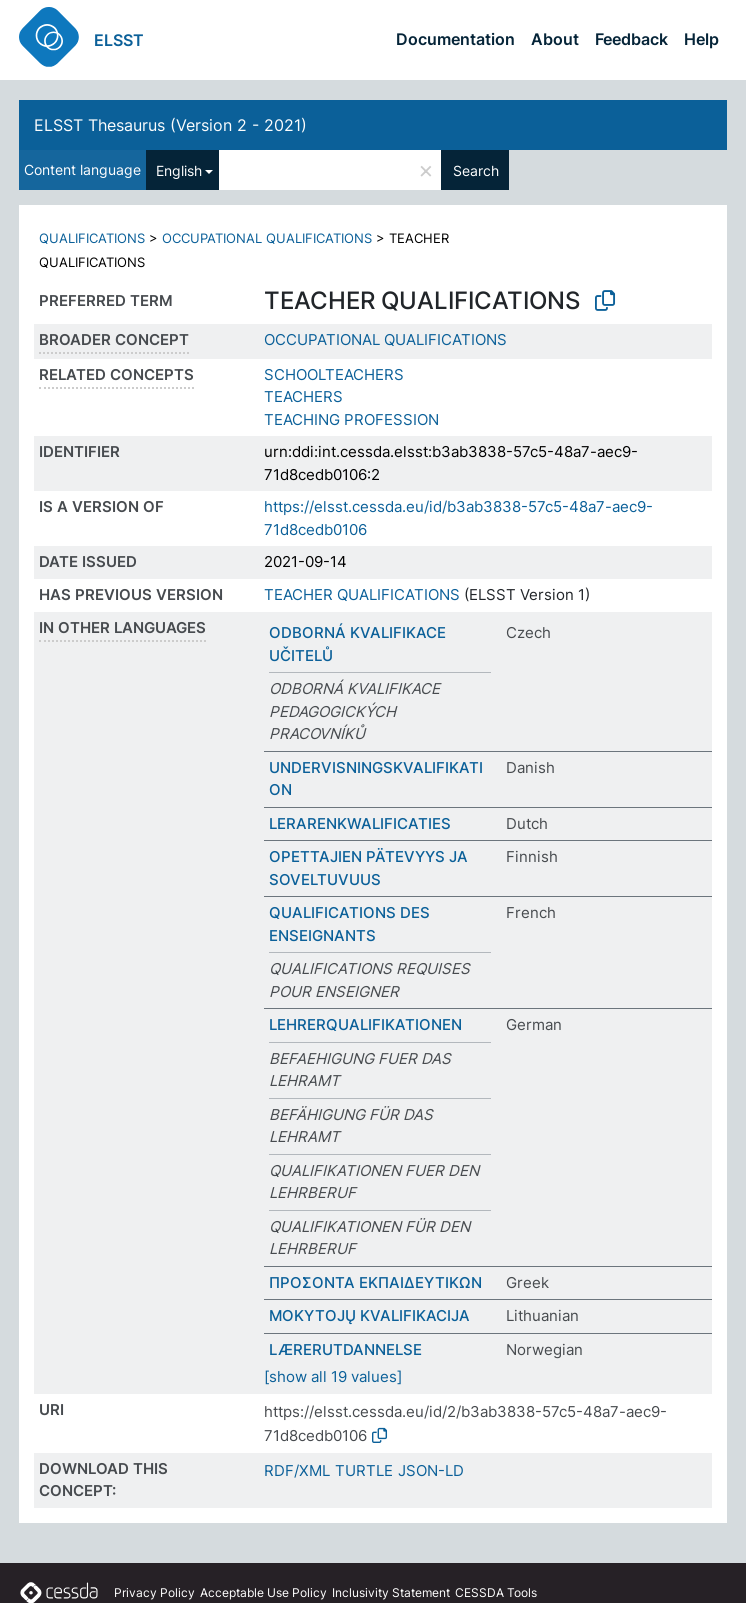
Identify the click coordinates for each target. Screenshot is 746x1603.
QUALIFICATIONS (92, 238)
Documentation (455, 39)
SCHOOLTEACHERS (334, 374)
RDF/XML (297, 1470)
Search (476, 170)
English (179, 170)
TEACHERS (303, 396)
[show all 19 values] (333, 1376)
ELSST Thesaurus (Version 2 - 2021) (170, 125)
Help (701, 39)
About (555, 39)
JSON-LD (431, 1470)
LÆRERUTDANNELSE (345, 1349)
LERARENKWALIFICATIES (360, 823)
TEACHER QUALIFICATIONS (362, 594)
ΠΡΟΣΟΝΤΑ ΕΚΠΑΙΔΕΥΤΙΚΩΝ (375, 1282)
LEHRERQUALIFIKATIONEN (365, 1024)
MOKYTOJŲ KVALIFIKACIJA (369, 1315)
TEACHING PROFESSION (351, 419)
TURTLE (364, 1470)
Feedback (631, 39)
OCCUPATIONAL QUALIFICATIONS (267, 238)
